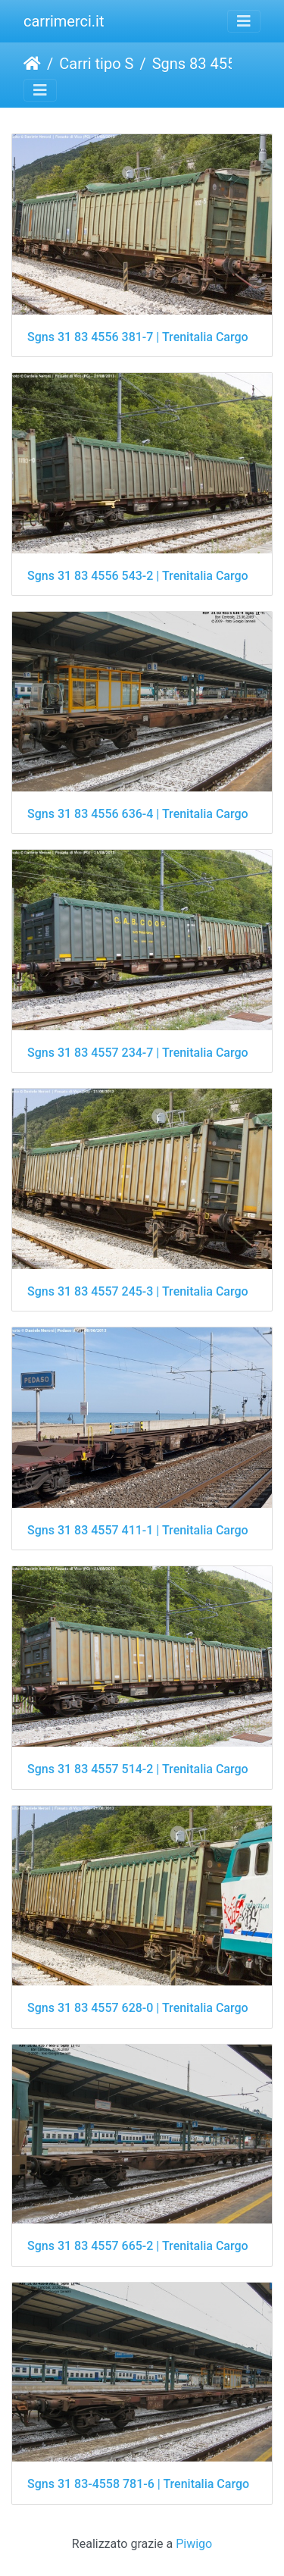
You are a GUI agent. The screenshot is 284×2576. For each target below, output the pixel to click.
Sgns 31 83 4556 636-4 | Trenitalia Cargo (137, 814)
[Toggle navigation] (244, 21)
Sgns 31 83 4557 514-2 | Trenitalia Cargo (137, 1769)
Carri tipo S (96, 64)
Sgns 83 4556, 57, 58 (215, 64)
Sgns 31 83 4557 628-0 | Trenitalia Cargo (137, 2008)
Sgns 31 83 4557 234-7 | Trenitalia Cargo (137, 1052)
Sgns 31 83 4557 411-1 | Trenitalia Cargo (137, 1530)
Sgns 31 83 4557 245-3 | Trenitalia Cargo (137, 1291)
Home (32, 63)
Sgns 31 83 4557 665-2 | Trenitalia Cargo (137, 2246)
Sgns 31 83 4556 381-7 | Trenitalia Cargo (137, 337)
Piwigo (194, 2544)
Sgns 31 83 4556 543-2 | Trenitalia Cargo (137, 576)
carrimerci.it (64, 21)
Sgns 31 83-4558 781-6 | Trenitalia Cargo (138, 2484)
